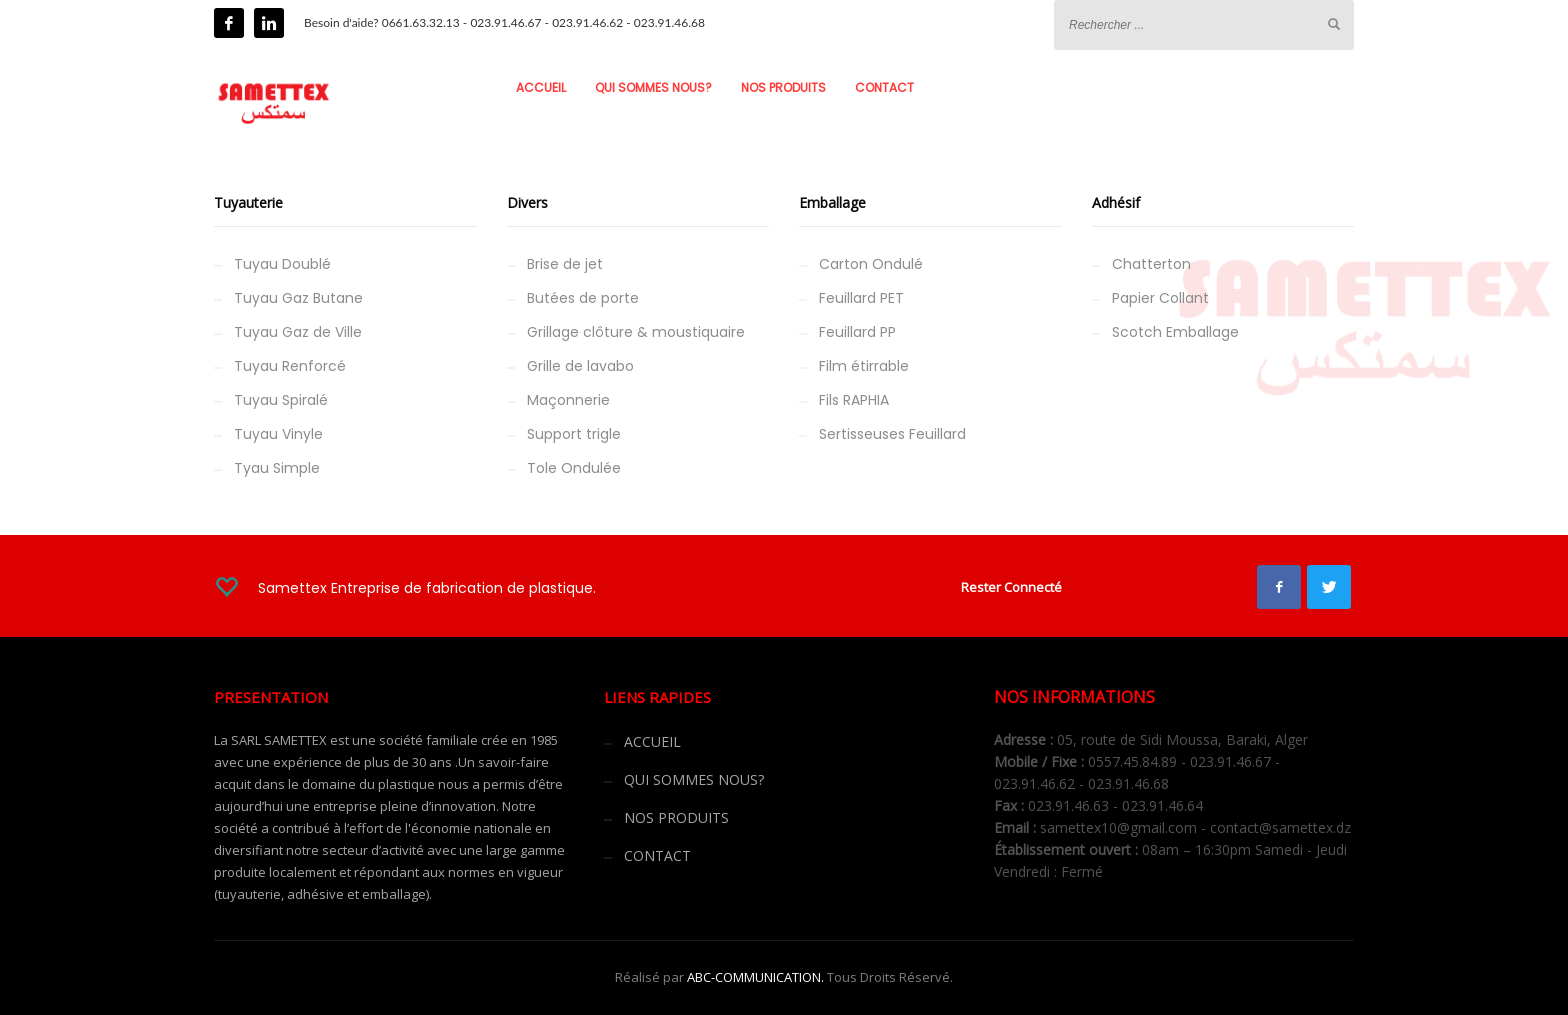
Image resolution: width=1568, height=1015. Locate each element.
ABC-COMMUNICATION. (755, 977)
